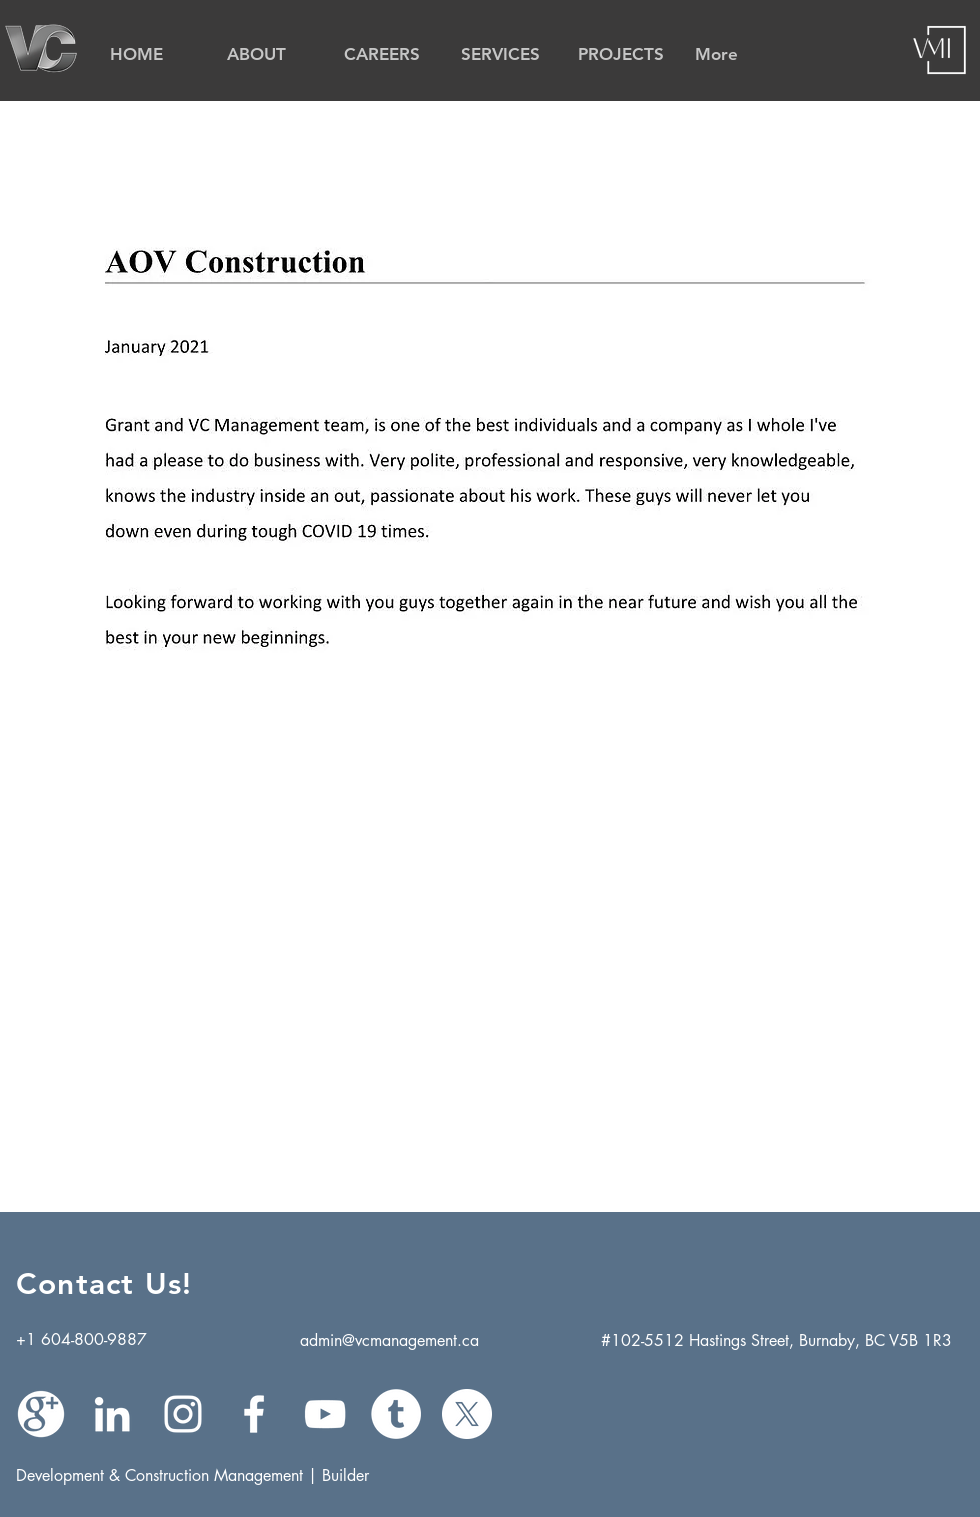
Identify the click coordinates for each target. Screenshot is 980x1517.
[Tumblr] (396, 1414)
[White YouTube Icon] (325, 1414)
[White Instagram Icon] (183, 1414)
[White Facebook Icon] (254, 1414)
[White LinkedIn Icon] (112, 1414)
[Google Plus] (41, 1414)
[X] (467, 1414)
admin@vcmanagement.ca (389, 1340)
